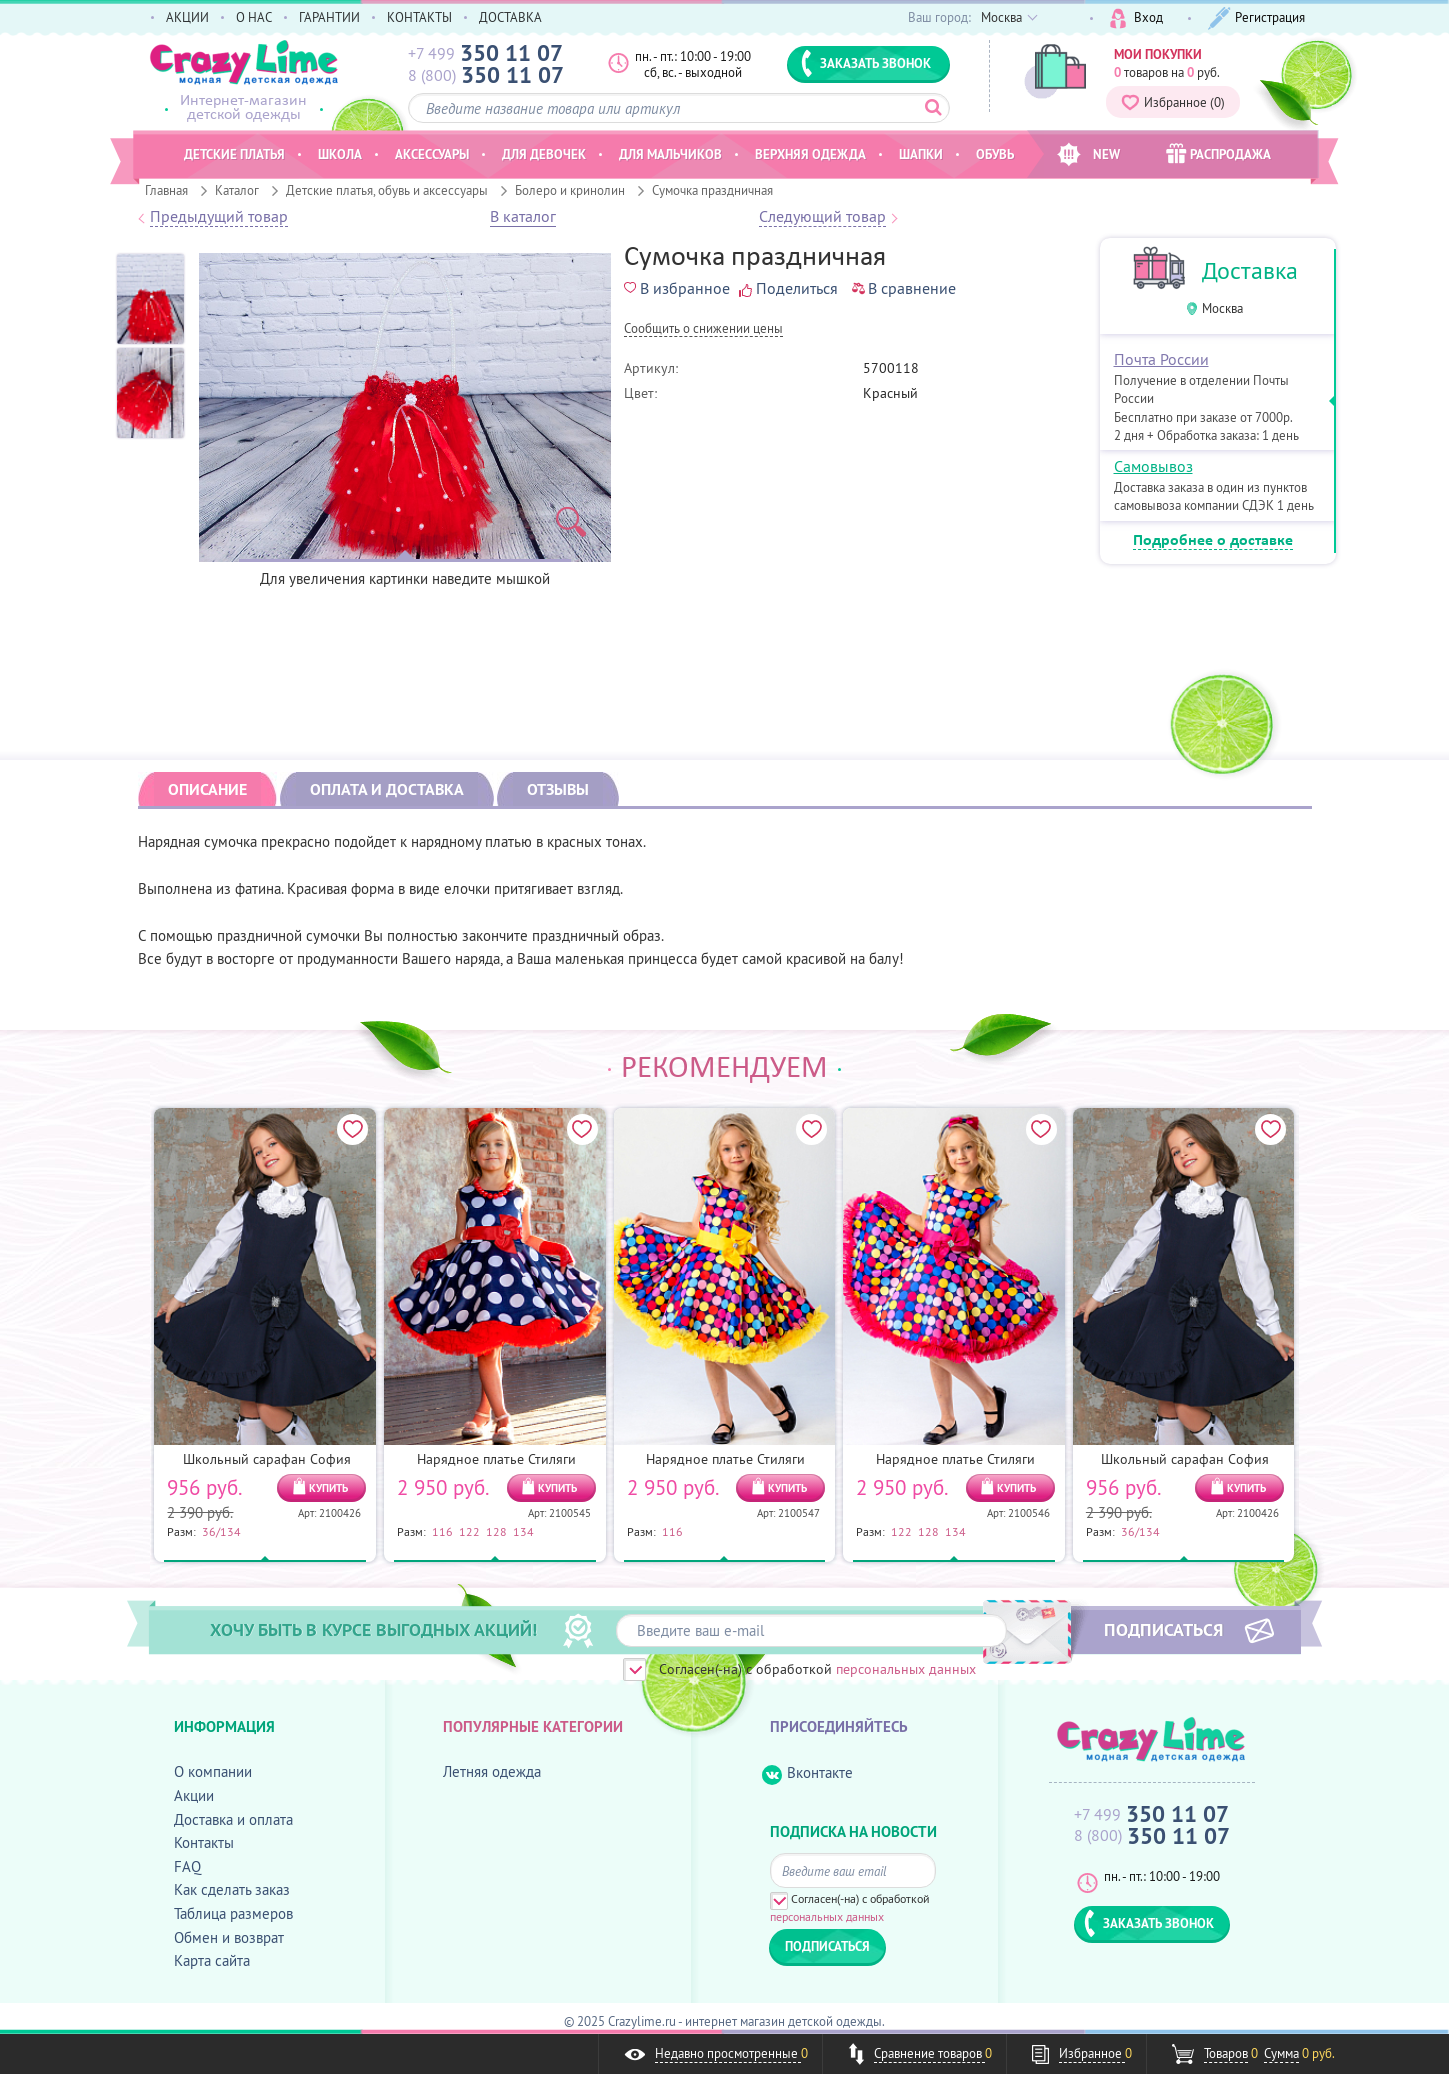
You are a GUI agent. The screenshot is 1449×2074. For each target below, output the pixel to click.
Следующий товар (822, 217)
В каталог (523, 217)
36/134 (221, 1531)
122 (469, 1531)
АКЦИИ (187, 17)
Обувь (995, 154)
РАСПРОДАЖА (1218, 153)
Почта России (1161, 359)
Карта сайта (212, 1960)
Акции (194, 1795)
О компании (213, 1771)
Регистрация (1256, 18)
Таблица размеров (233, 1913)
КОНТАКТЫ (419, 17)
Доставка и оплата (233, 1819)
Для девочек (544, 154)
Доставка (1250, 270)
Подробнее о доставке (1213, 541)
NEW (1088, 154)
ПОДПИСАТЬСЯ (1163, 1629)
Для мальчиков (670, 154)
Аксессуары (432, 154)
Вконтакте (807, 1773)
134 (523, 1531)
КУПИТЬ (328, 1488)
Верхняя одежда (810, 154)
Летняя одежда (492, 1771)
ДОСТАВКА (510, 17)
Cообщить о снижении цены (703, 329)
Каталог (237, 190)
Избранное (1173, 102)
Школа (340, 154)
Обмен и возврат (229, 1937)
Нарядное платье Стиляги (496, 1459)
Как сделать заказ (232, 1889)
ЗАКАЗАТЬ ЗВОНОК (866, 63)
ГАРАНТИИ (329, 17)
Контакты (204, 1842)
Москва (1222, 308)
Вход (1136, 18)
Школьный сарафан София (267, 1459)
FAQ (187, 1866)
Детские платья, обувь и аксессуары (387, 190)
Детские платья (234, 154)
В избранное (677, 288)
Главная (166, 190)
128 (496, 1531)
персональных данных (906, 1669)
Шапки (921, 154)
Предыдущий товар (219, 217)
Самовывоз (1153, 466)
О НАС (254, 17)
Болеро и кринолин (570, 190)
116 (442, 1531)
